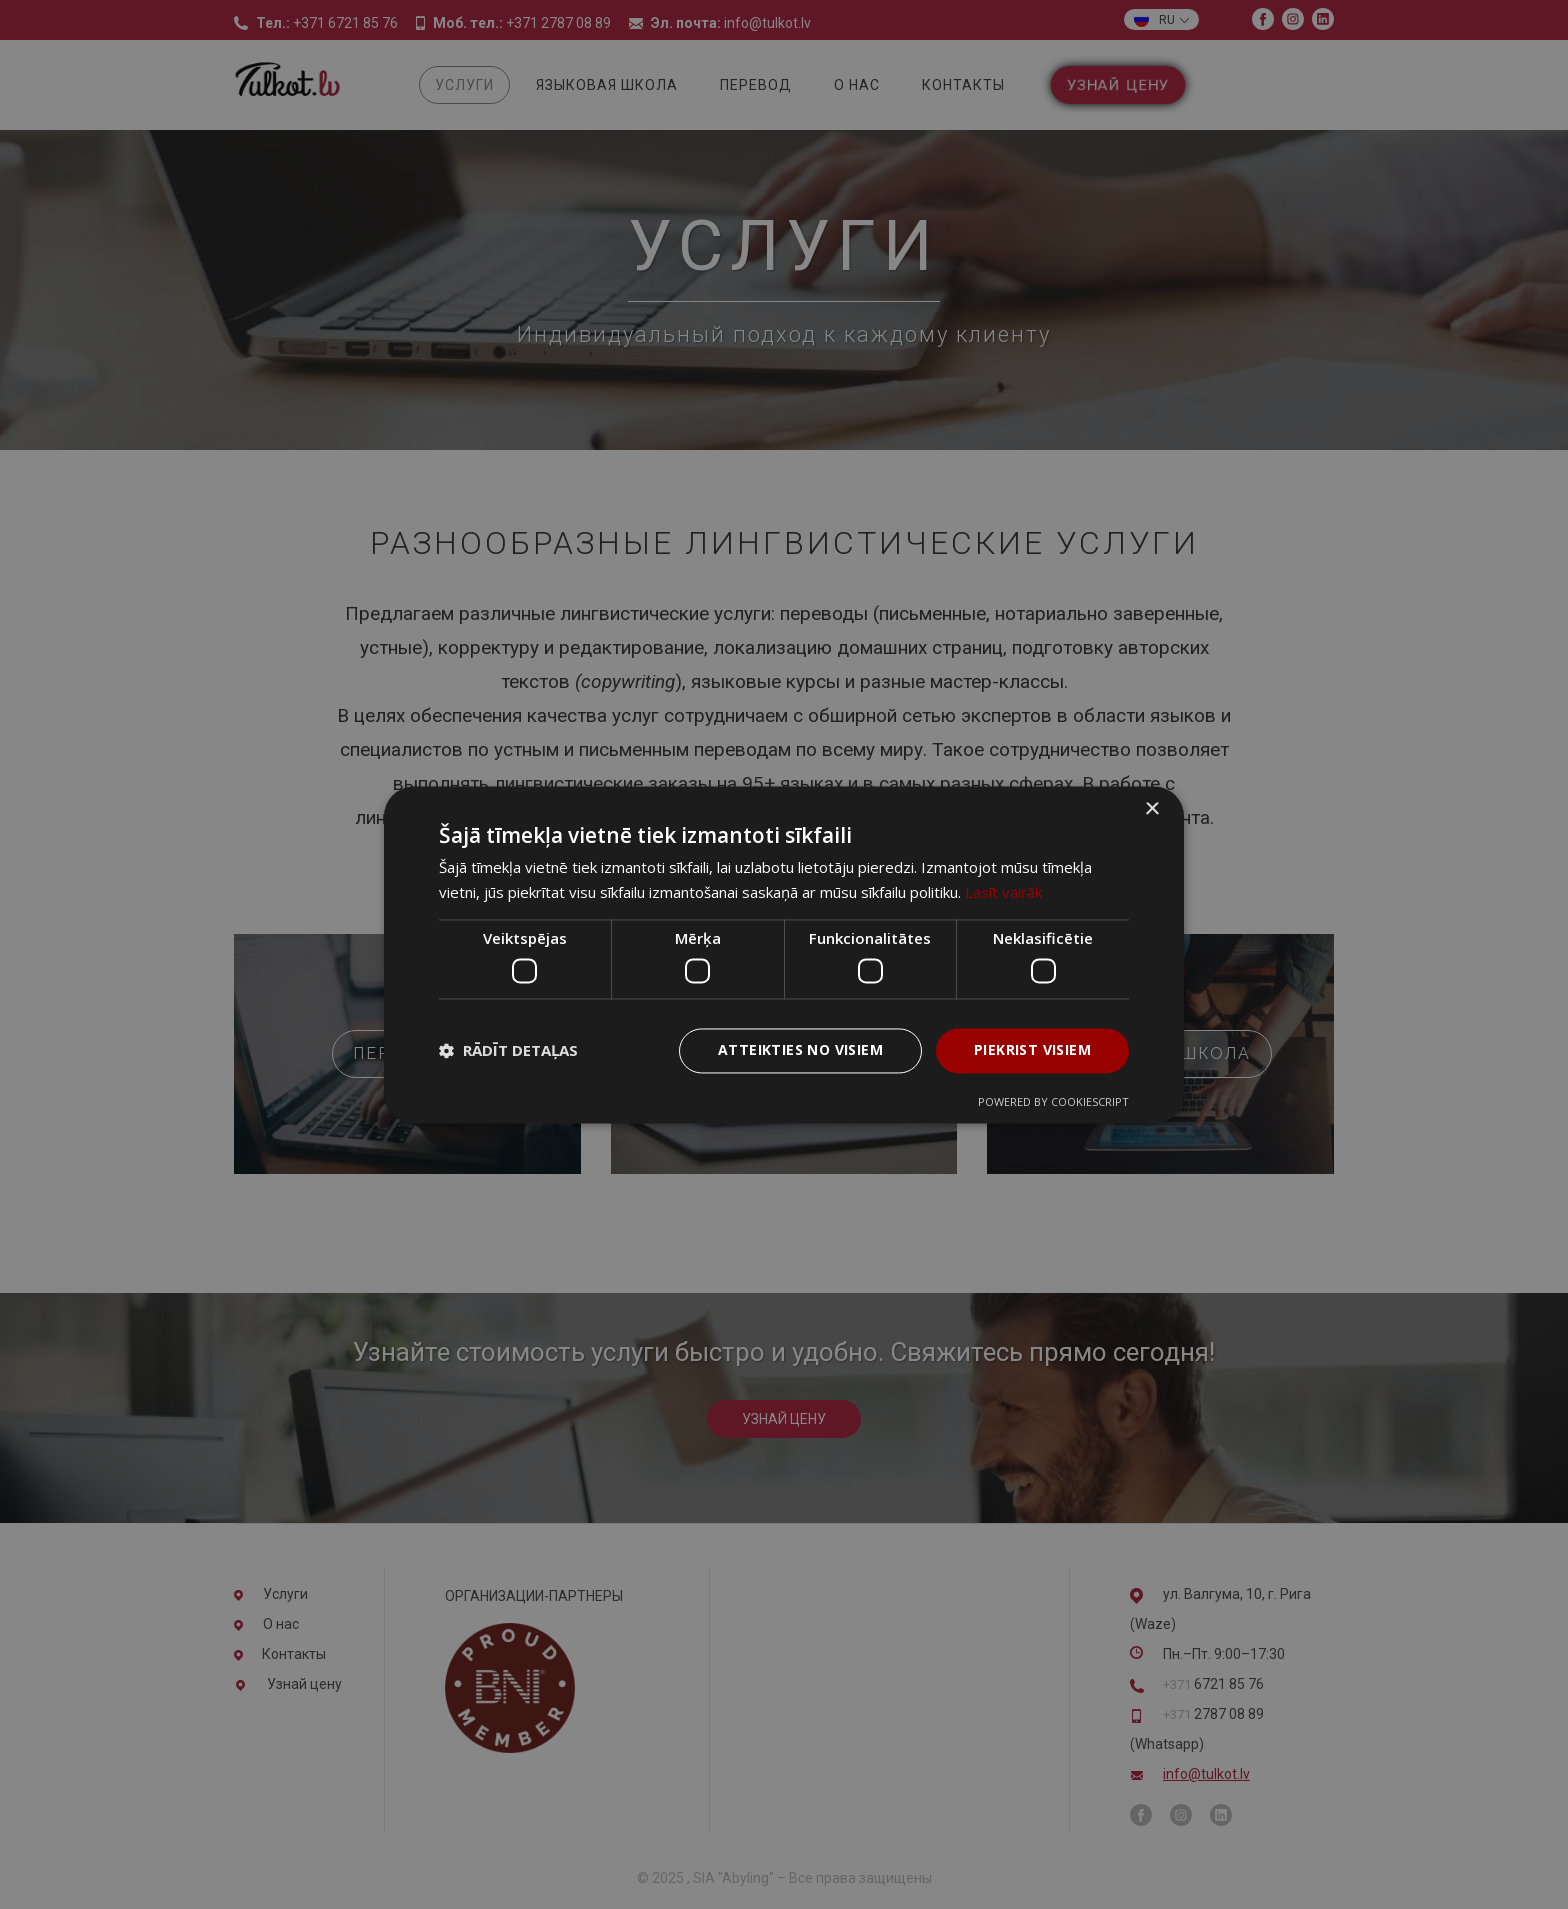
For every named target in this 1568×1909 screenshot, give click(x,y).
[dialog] (784, 954)
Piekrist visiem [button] (1032, 1049)
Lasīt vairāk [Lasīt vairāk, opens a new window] (1003, 892)
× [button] (1151, 809)
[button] (508, 1051)
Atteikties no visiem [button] (800, 1049)
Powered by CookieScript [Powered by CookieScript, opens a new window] (1053, 1101)
